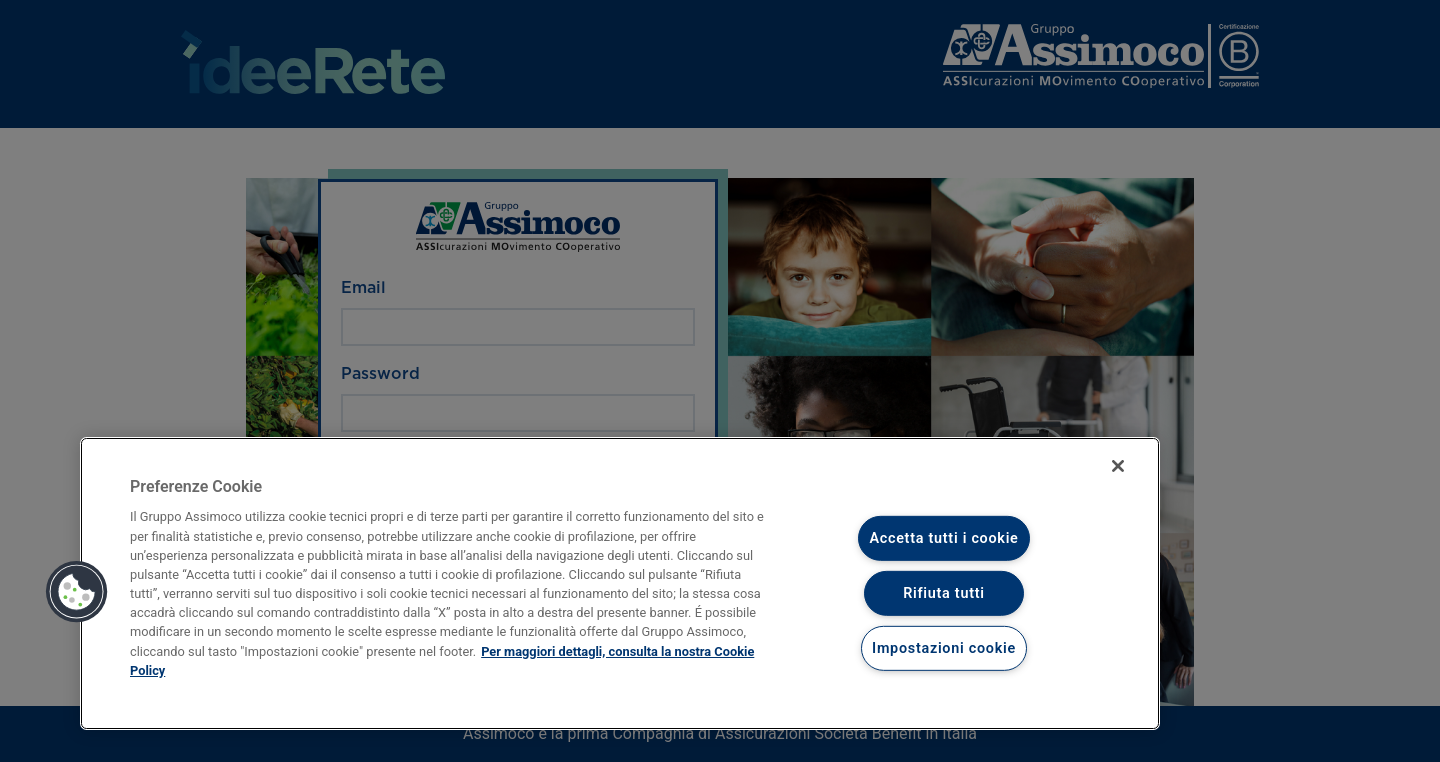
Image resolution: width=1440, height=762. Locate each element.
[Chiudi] (1118, 466)
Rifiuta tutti (944, 593)
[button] (77, 592)
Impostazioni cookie (944, 647)
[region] (620, 583)
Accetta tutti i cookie (943, 538)
